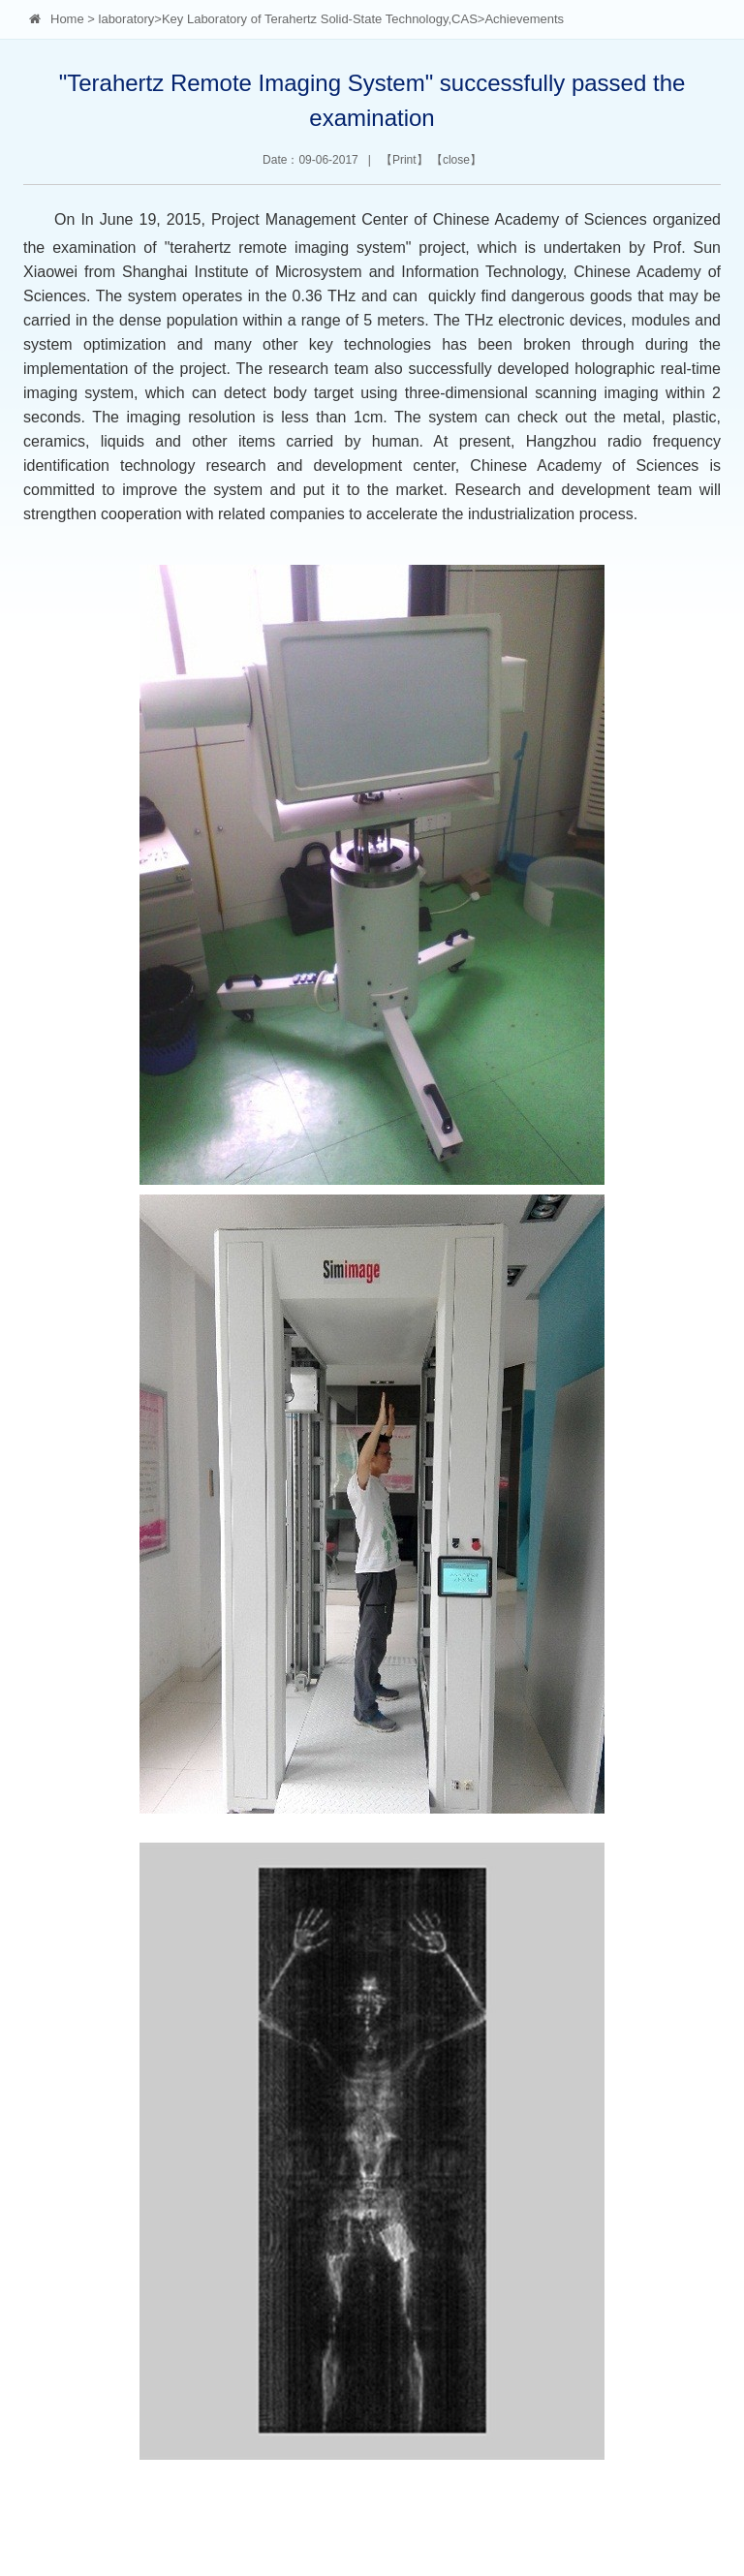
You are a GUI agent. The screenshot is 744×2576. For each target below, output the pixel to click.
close (456, 160)
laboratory (127, 19)
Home (67, 19)
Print (404, 160)
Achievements (524, 19)
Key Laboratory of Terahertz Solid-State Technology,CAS (320, 19)
